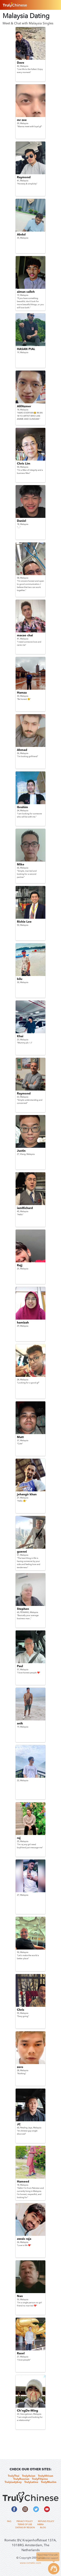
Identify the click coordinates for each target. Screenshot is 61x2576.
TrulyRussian (21, 2479)
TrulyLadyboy (13, 2482)
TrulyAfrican (45, 2476)
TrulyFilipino (40, 2479)
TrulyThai (13, 2476)
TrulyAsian (28, 2476)
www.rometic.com (30, 2563)
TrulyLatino (31, 2482)
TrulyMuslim (48, 2482)
